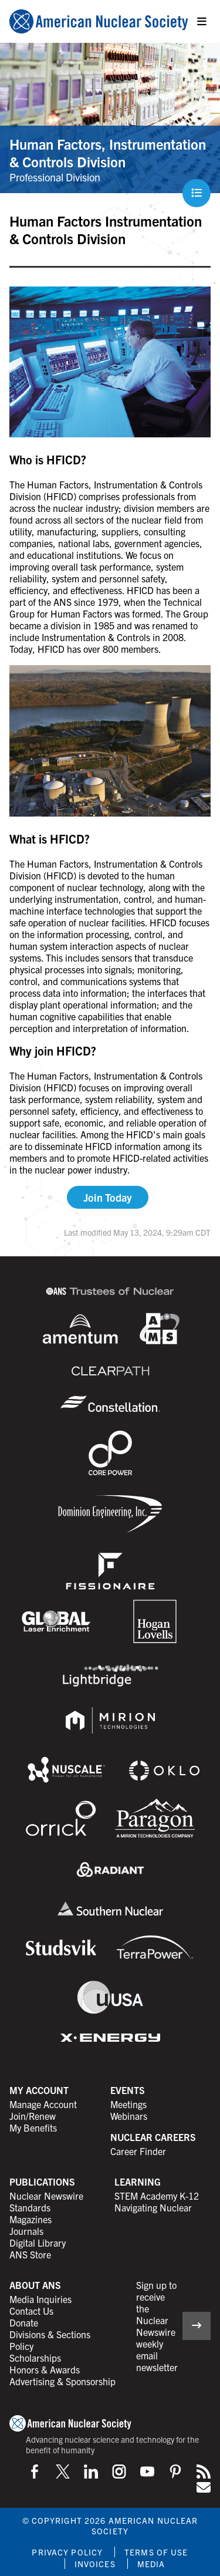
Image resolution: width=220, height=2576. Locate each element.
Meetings (128, 2104)
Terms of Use (156, 2552)
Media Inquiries (40, 2299)
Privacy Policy (67, 2552)
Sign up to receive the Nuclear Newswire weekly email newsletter (157, 2326)
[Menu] (202, 22)
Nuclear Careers (153, 2137)
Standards (29, 2207)
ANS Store (30, 2254)
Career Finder (138, 2151)
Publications (42, 2181)
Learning (137, 2181)
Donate (23, 2322)
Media (151, 2563)
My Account (39, 2090)
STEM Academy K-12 (156, 2195)
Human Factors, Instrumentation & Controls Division (107, 152)
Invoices (95, 2563)
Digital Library (37, 2242)
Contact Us (31, 2311)
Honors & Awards (44, 2369)
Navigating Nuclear (153, 2207)
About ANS (35, 2285)
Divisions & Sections (49, 2334)
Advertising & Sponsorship (62, 2381)
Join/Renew (32, 2116)
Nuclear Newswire (46, 2195)
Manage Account (43, 2104)
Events (127, 2090)
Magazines (30, 2219)
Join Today (107, 1197)
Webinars (128, 2116)
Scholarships (35, 2357)
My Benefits (33, 2127)
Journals (26, 2231)
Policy (21, 2346)
